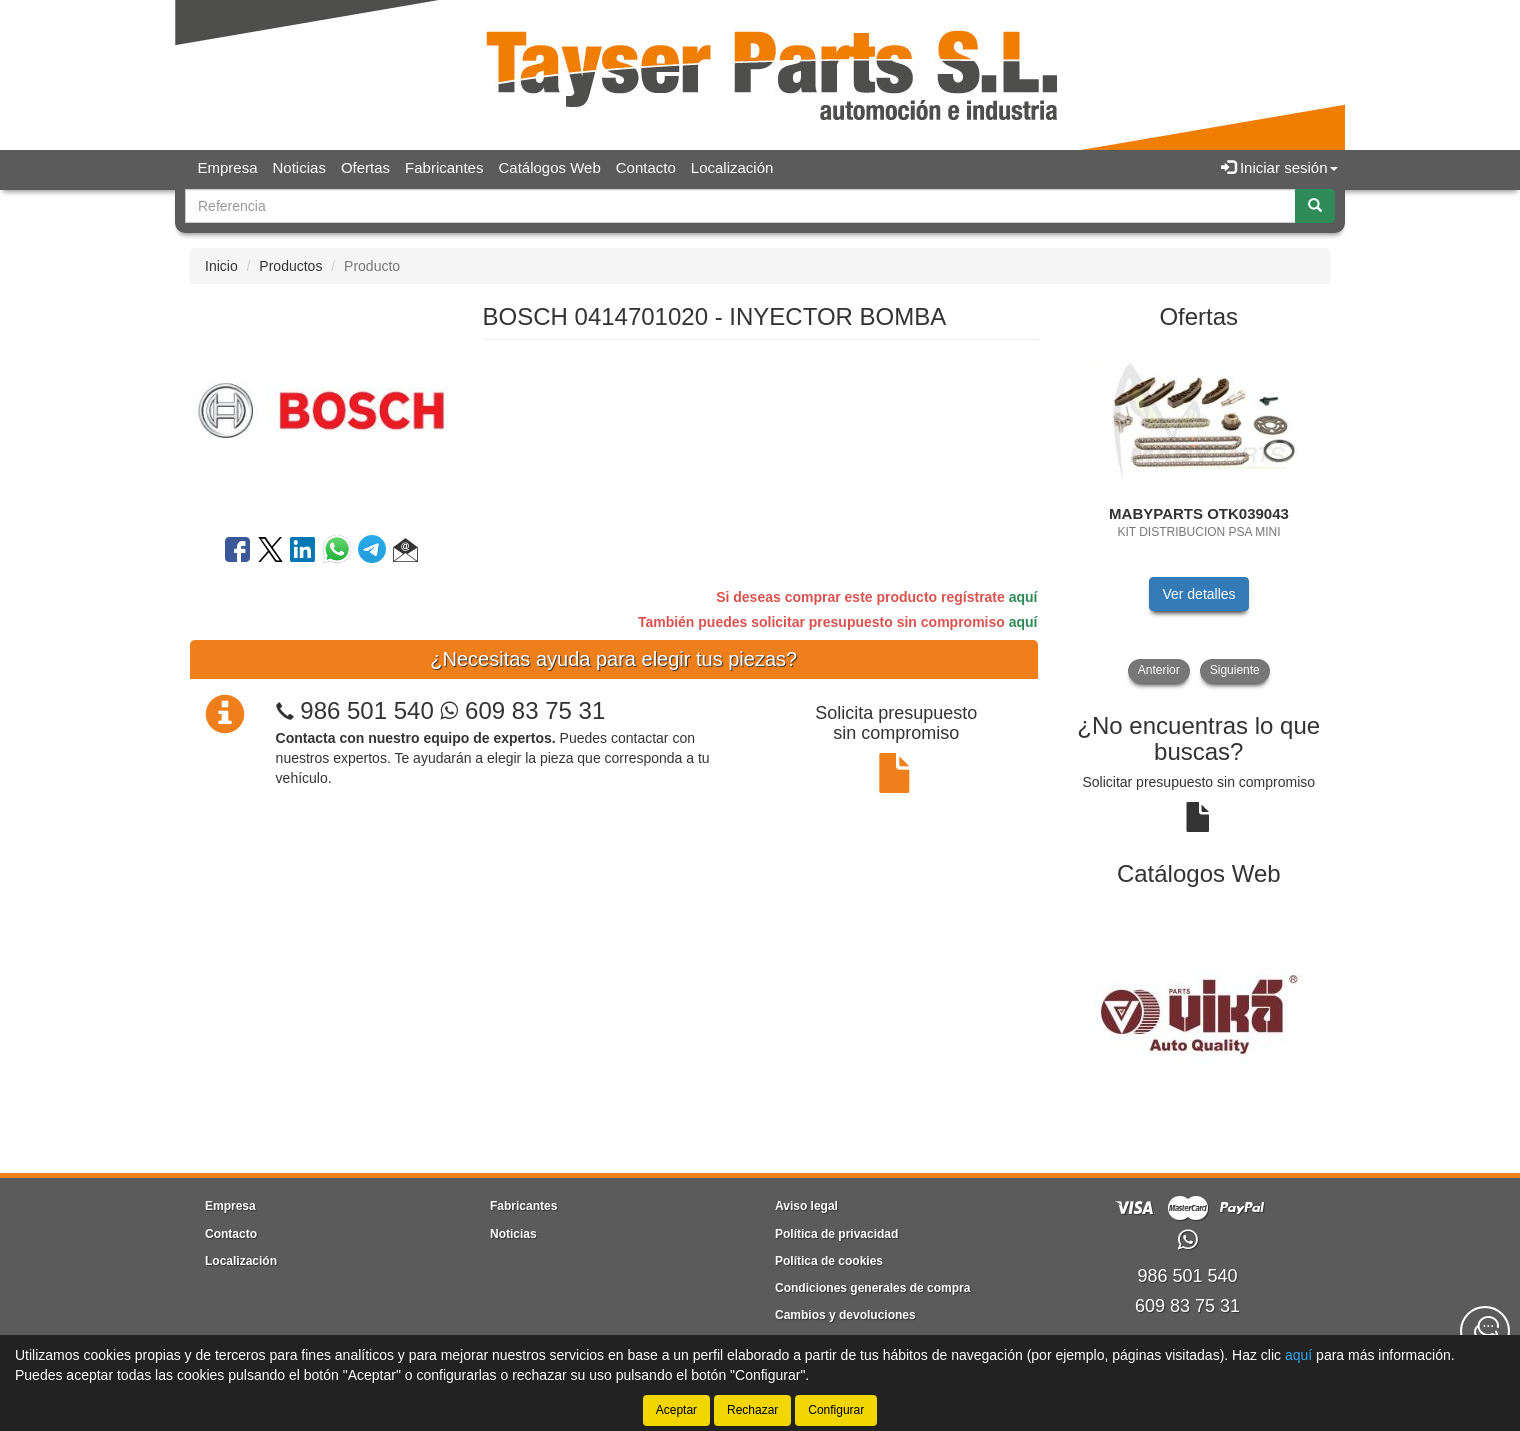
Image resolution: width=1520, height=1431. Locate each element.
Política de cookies (829, 1261)
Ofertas (365, 167)
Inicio (221, 266)
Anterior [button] (1159, 670)
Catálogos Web (549, 167)
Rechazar (752, 1410)
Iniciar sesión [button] (1279, 167)
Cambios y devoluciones (845, 1315)
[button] (405, 553)
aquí (1023, 597)
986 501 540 (366, 710)
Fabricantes (444, 167)
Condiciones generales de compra (872, 1288)
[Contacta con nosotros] (1485, 1331)
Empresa (228, 167)
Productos (290, 266)
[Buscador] (740, 206)
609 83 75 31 (522, 710)
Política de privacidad (836, 1234)
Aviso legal (806, 1206)
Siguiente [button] (1235, 670)
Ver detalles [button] (1198, 594)
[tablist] (1199, 513)
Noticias (299, 167)
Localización (732, 167)
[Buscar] (1315, 206)
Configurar (836, 1410)
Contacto (646, 167)
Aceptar (676, 1410)
